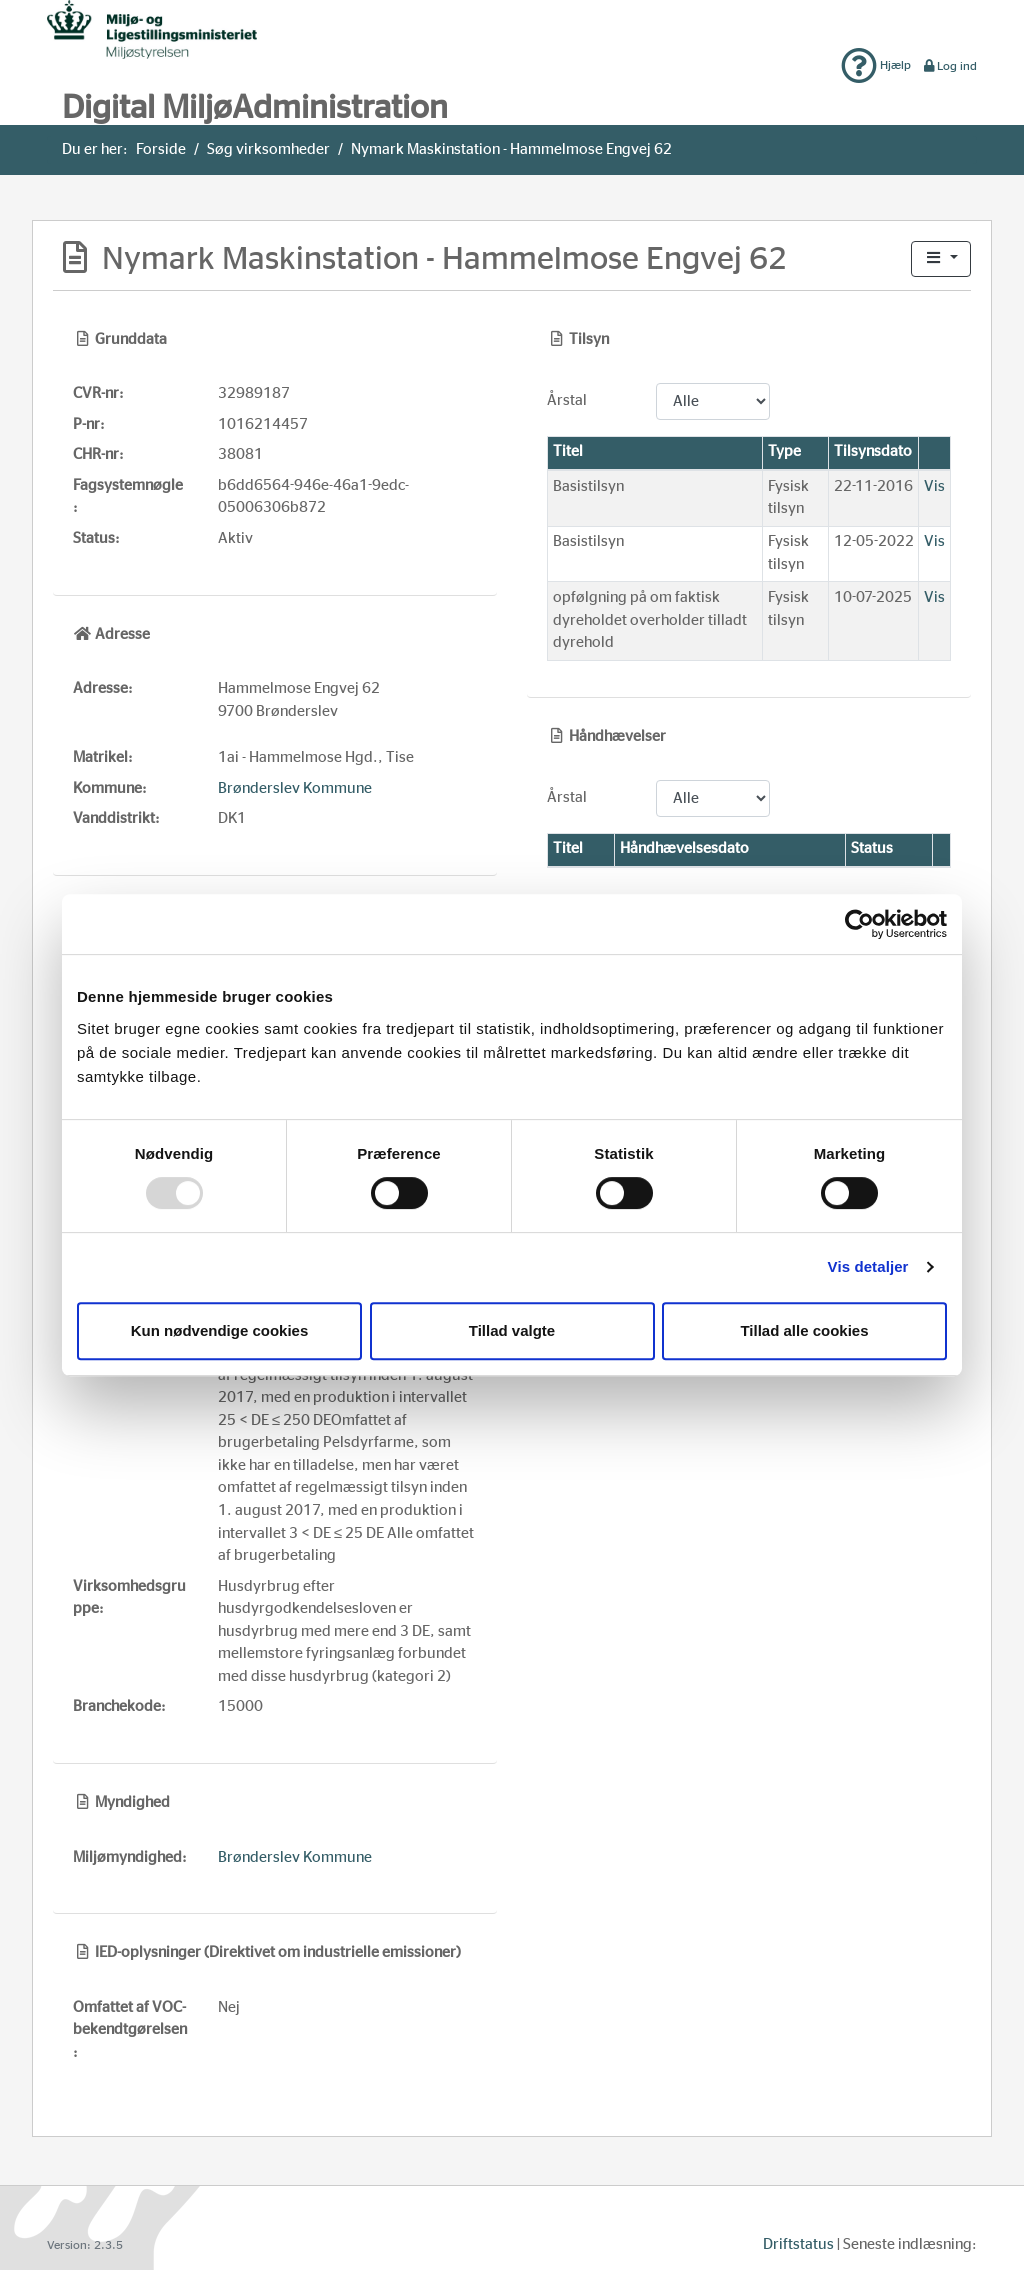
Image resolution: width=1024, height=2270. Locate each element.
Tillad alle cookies (804, 1330)
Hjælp (876, 65)
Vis (934, 486)
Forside (161, 149)
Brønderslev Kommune (295, 788)
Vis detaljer (868, 1266)
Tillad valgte (512, 1330)
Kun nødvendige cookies (220, 1330)
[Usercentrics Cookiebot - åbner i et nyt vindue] (859, 924)
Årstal (567, 400)
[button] (941, 259)
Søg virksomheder (268, 149)
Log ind (949, 66)
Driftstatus (798, 2244)
